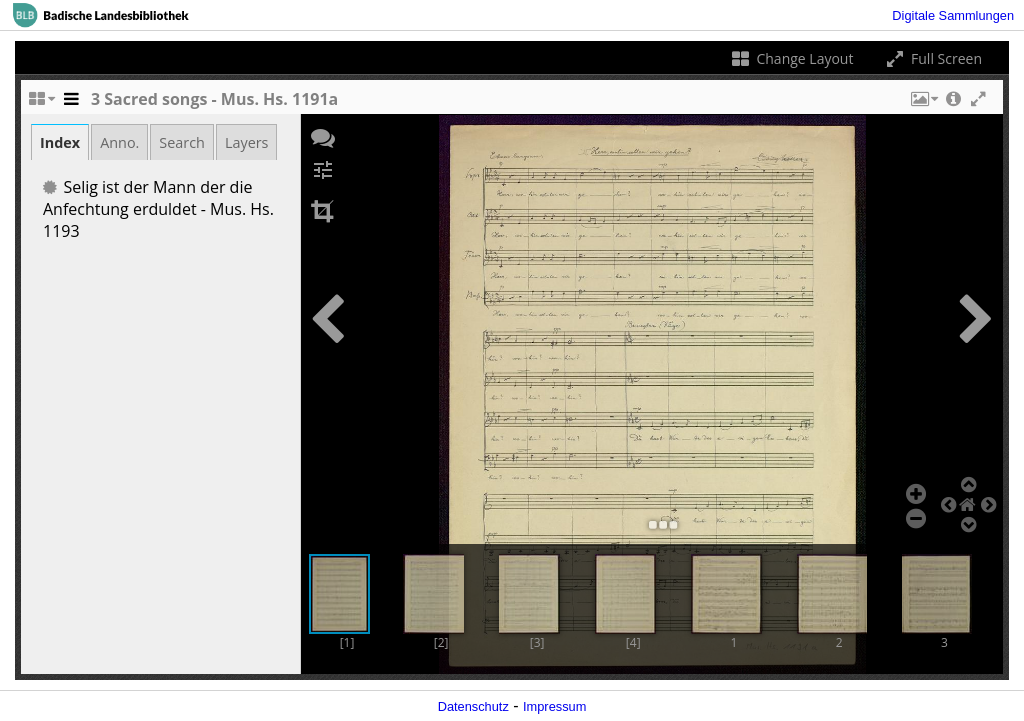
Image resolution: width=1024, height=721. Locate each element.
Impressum (554, 706)
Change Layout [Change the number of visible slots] (791, 58)
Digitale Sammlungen (953, 15)
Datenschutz (473, 706)
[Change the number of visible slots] (41, 104)
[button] (923, 104)
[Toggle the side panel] (71, 104)
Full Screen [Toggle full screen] (932, 58)
